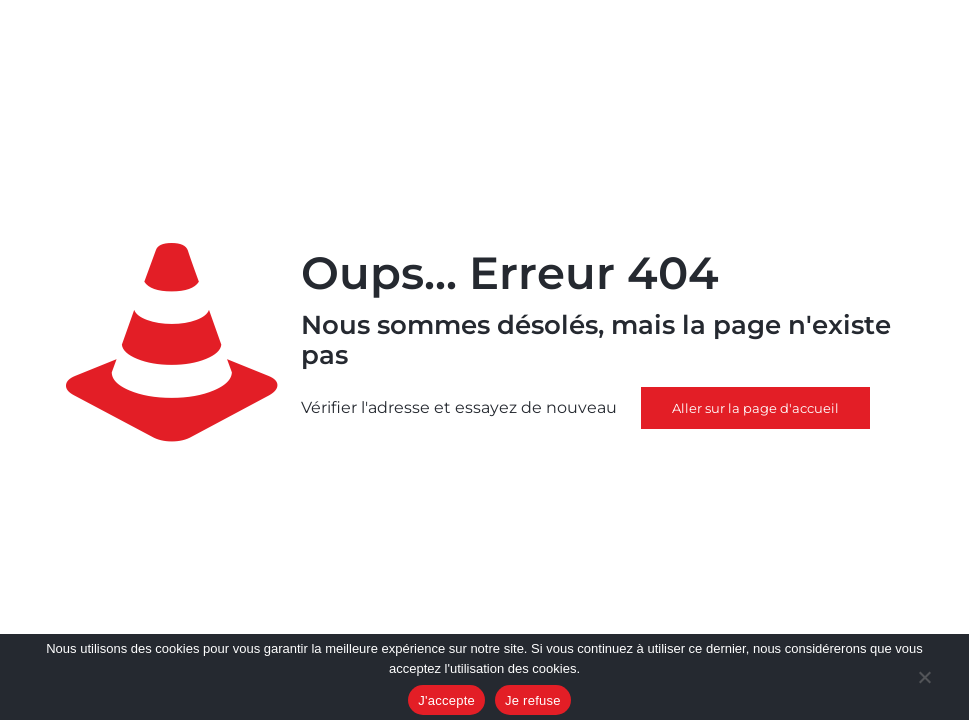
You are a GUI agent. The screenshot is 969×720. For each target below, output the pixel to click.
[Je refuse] (924, 679)
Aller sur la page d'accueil (755, 408)
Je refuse (533, 700)
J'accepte (446, 700)
